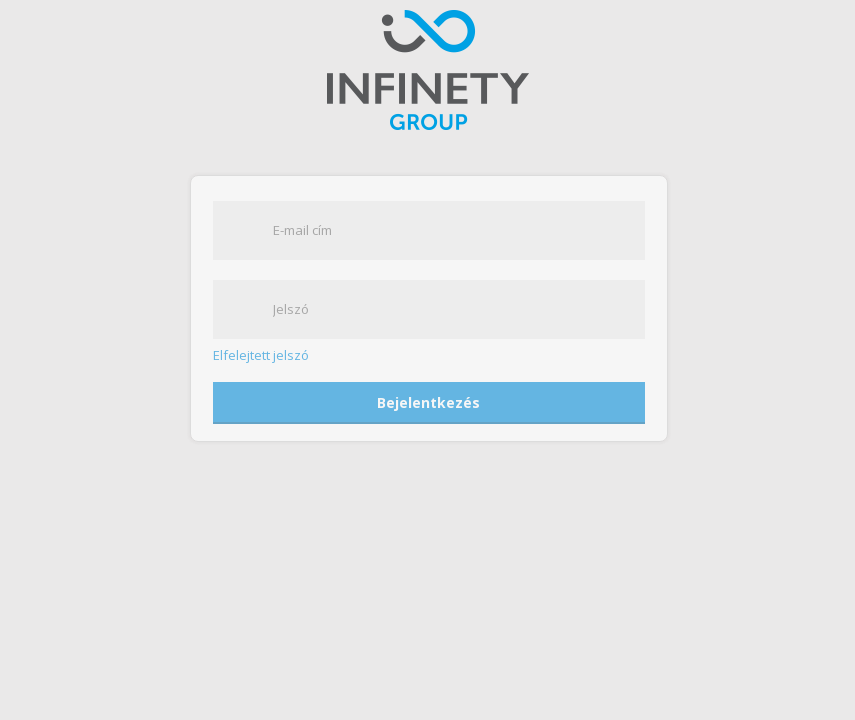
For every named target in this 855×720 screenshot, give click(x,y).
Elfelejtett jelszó (261, 355)
